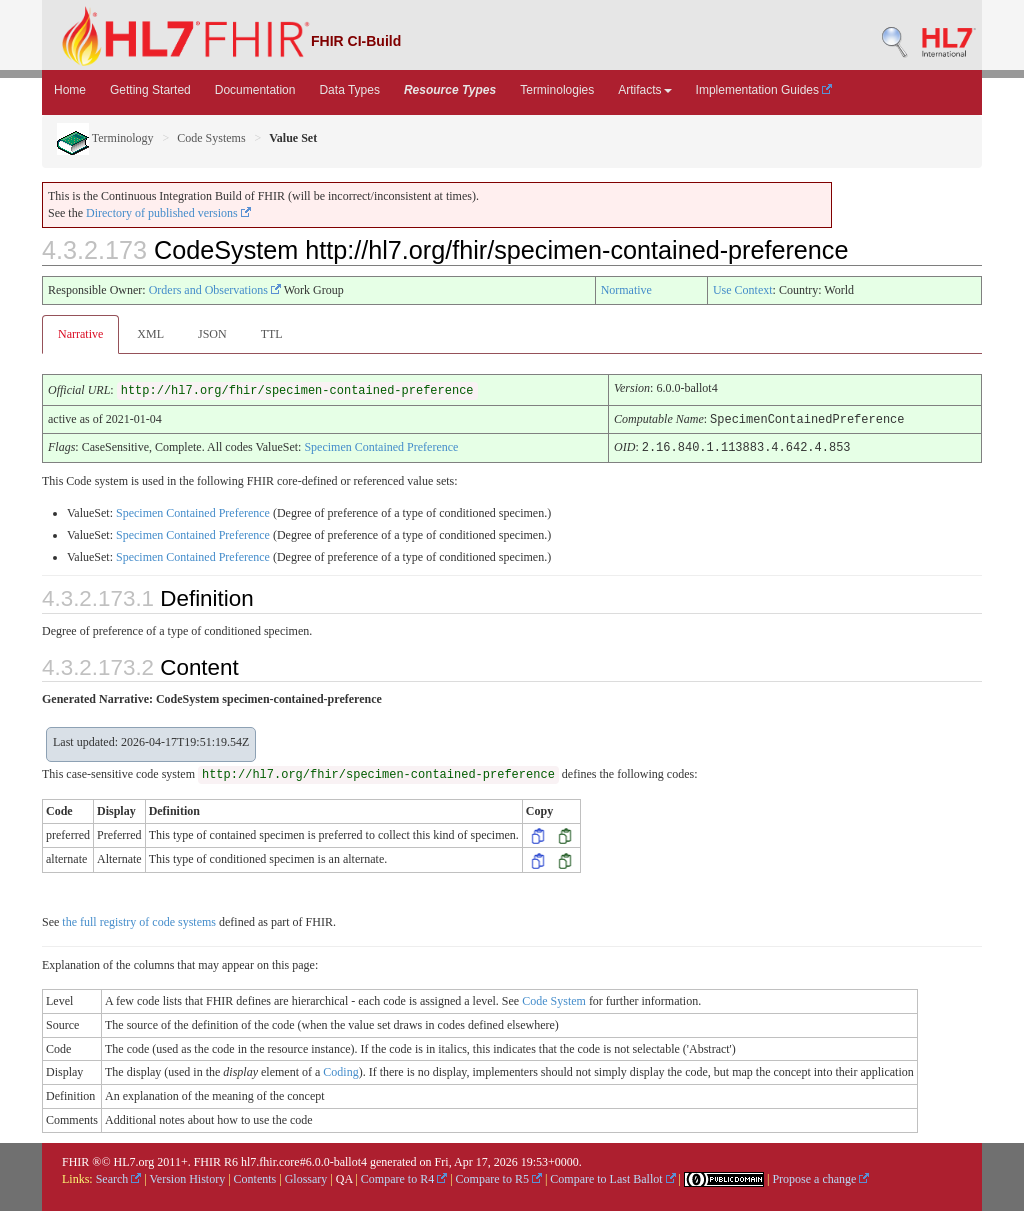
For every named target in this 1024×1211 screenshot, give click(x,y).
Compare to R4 (404, 1177)
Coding (340, 1070)
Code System (554, 999)
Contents (255, 1177)
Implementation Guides (764, 90)
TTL (272, 334)
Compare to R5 (499, 1177)
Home (70, 90)
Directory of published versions (168, 213)
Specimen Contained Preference (381, 446)
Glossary (306, 1177)
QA (344, 1177)
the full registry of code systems (139, 920)
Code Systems (211, 138)
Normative (626, 290)
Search (119, 1177)
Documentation (255, 90)
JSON (212, 334)
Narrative (80, 334)
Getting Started (150, 90)
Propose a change (820, 1177)
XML (150, 334)
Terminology (105, 138)
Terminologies (557, 90)
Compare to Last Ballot (612, 1177)
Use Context (743, 290)
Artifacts (644, 90)
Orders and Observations (215, 290)
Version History (188, 1177)
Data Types (349, 90)
